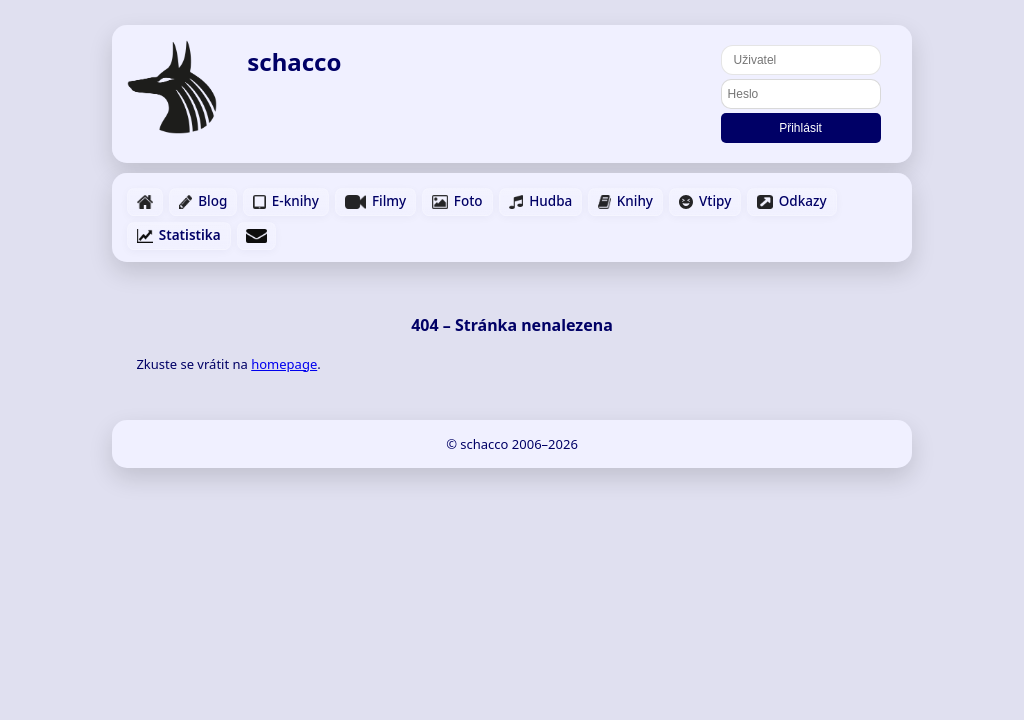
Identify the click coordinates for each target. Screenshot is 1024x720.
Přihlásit (800, 128)
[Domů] (172, 87)
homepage (284, 364)
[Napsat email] (256, 236)
